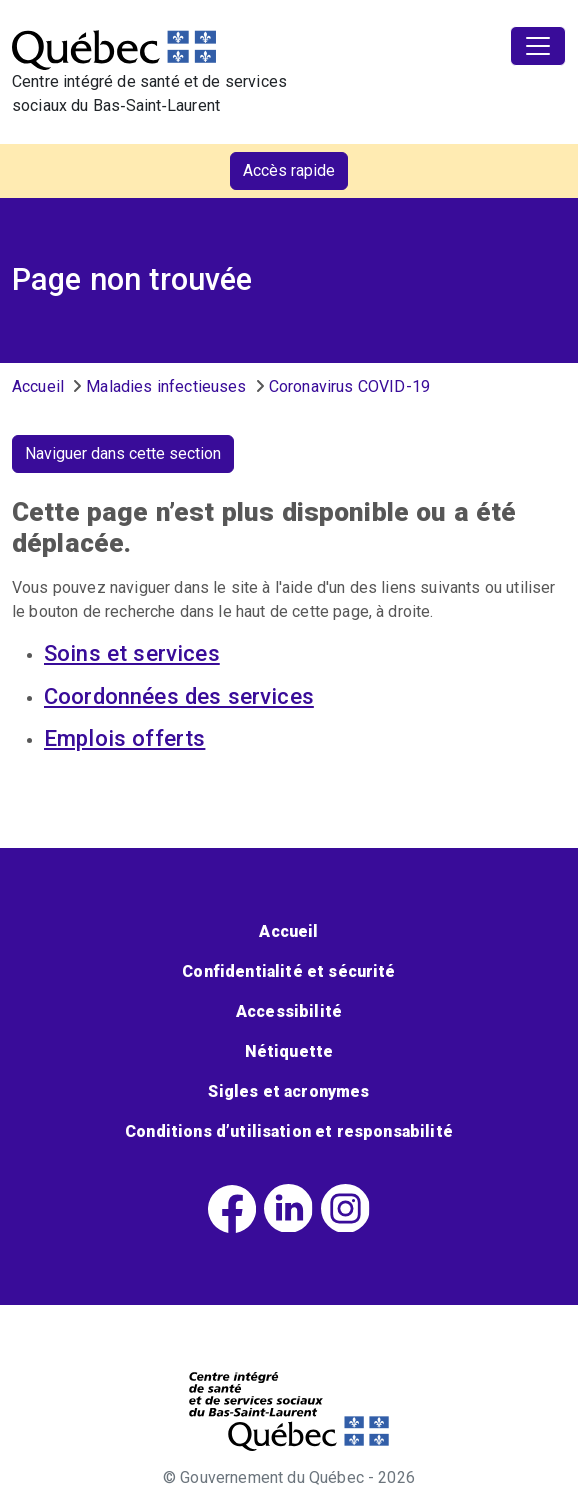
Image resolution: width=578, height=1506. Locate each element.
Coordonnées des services (179, 696)
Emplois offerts (124, 738)
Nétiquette (289, 1051)
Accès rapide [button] (289, 170)
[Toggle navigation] (538, 46)
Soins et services (132, 653)
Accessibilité (289, 1011)
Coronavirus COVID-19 (349, 386)
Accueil (38, 386)
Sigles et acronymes (288, 1091)
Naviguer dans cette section (123, 453)
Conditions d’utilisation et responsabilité (289, 1131)
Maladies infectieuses (166, 386)
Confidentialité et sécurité (288, 971)
